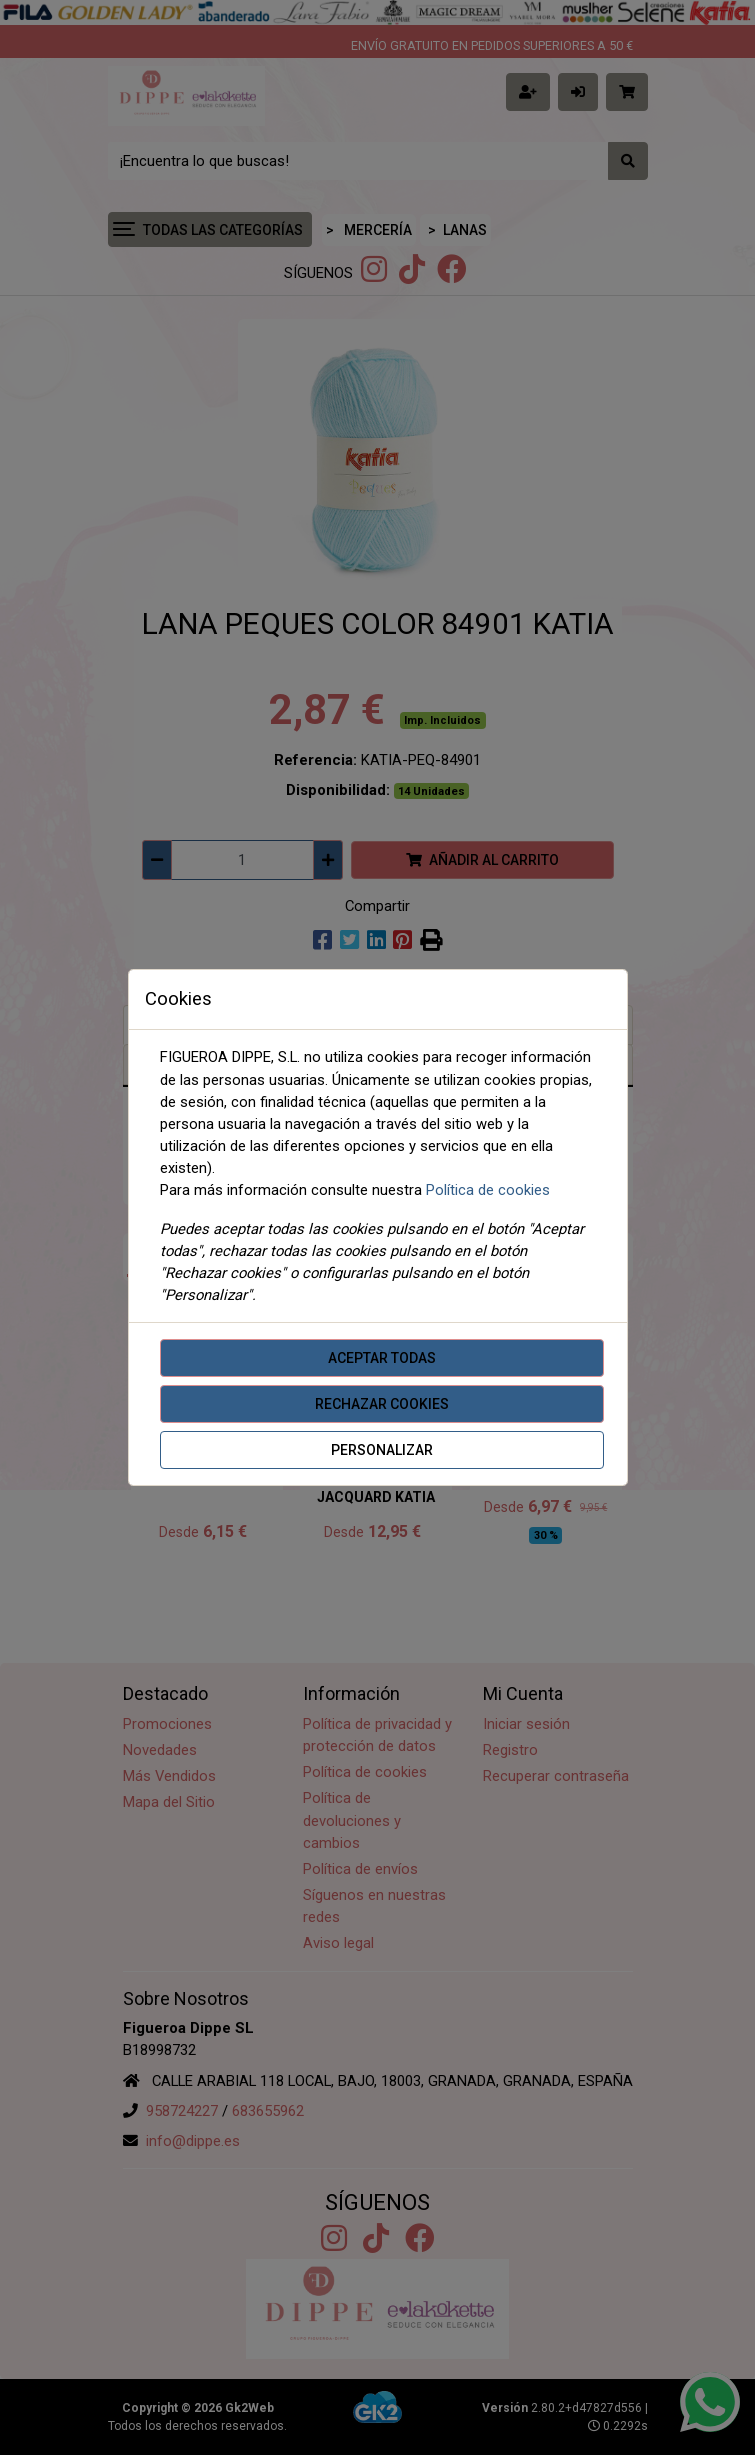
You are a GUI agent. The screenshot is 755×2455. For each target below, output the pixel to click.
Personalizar (382, 1450)
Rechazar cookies (382, 1404)
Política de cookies (488, 1190)
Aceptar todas (382, 1358)
